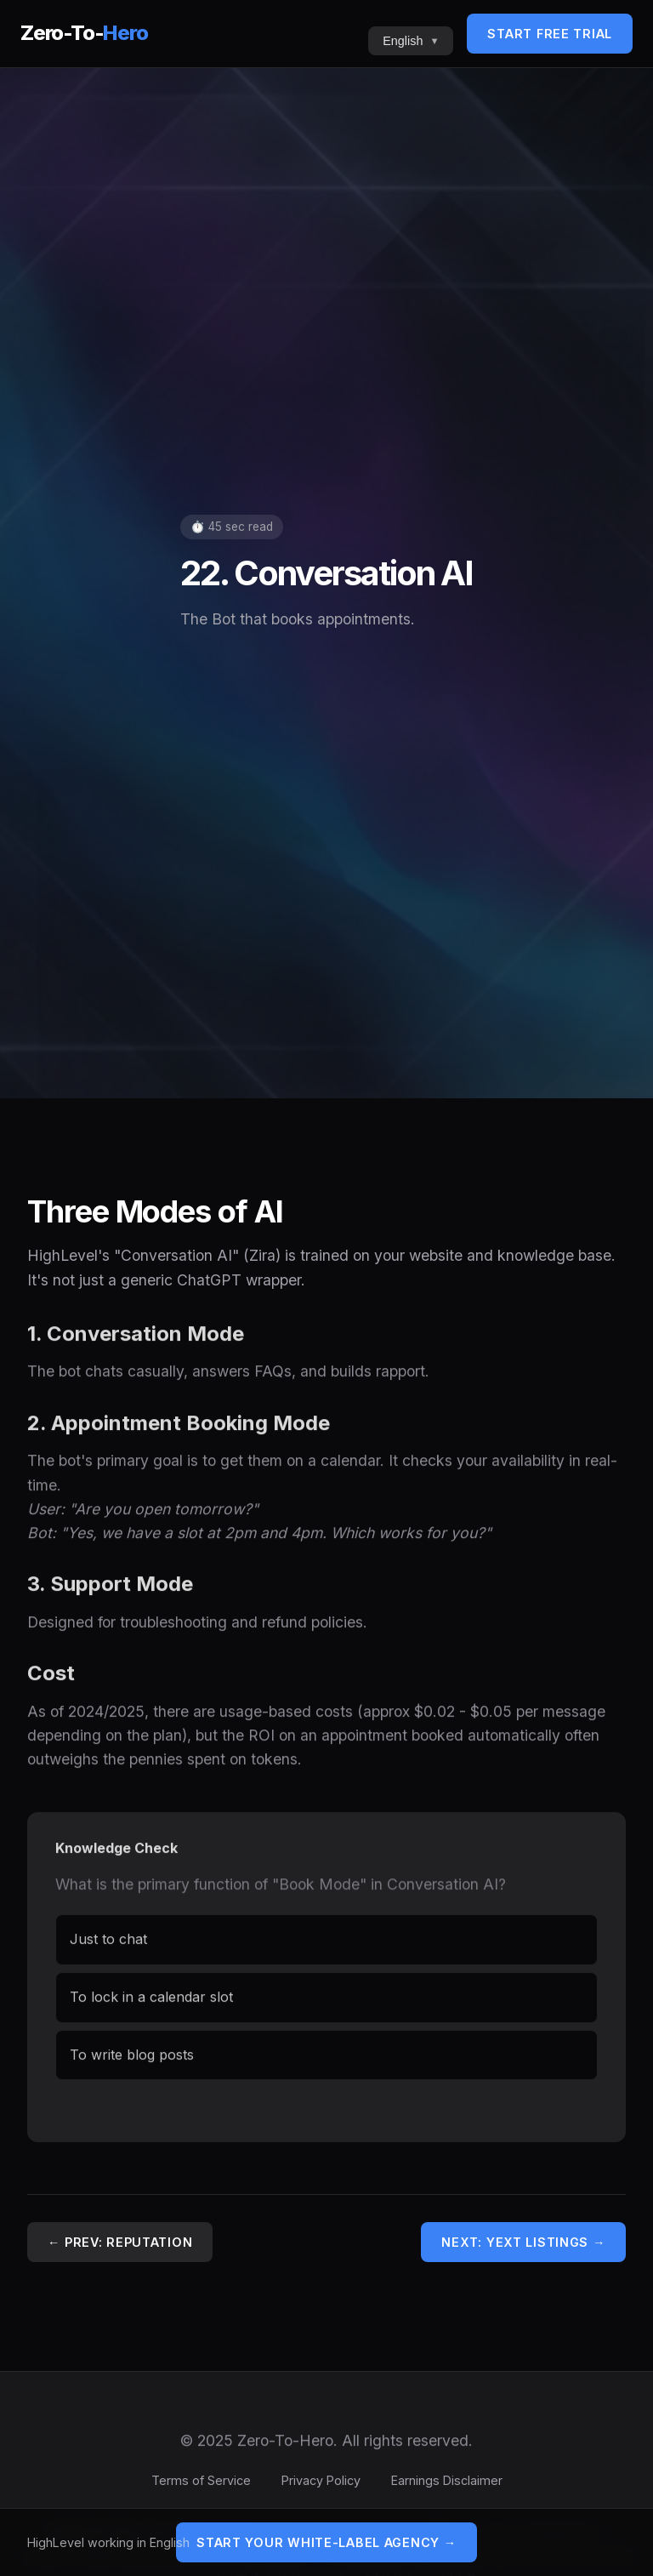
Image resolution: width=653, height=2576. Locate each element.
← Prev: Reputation (120, 2242)
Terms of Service (201, 2480)
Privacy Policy (321, 2480)
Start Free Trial (549, 33)
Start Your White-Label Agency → (326, 2542)
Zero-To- (84, 32)
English (403, 41)
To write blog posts (132, 2061)
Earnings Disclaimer (447, 2480)
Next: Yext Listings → (523, 2242)
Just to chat (108, 1945)
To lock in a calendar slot (151, 2003)
